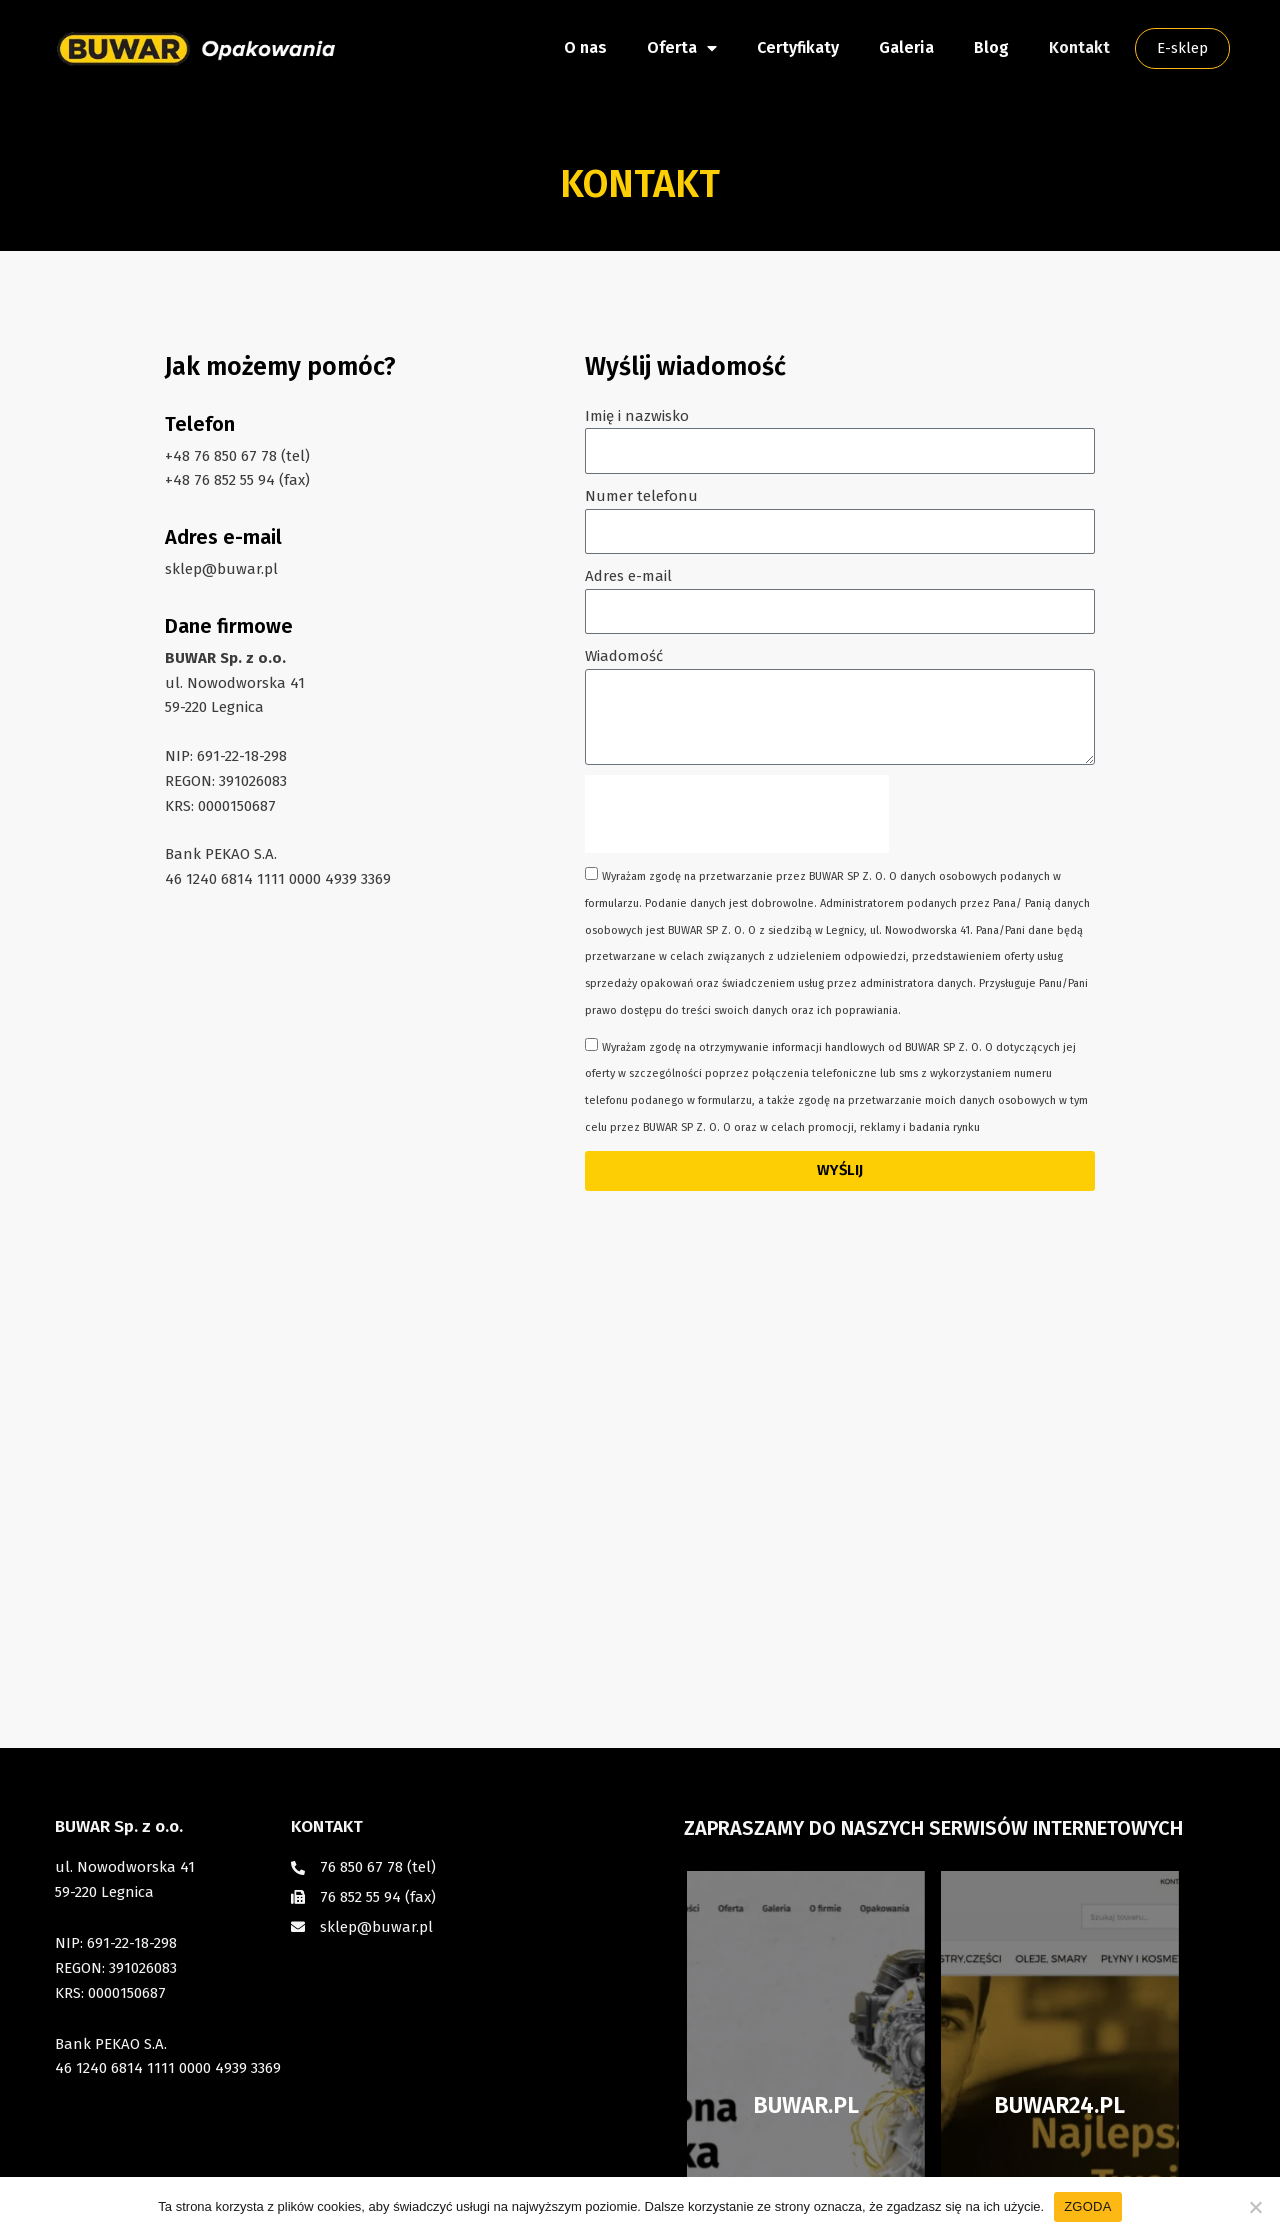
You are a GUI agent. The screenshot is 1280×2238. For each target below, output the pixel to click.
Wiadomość (624, 656)
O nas (585, 47)
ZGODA (1087, 2206)
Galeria (906, 47)
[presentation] (737, 814)
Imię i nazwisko (637, 416)
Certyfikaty (798, 47)
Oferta (682, 48)
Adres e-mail (628, 576)
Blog (991, 47)
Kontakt (1079, 47)
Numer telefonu (641, 496)
